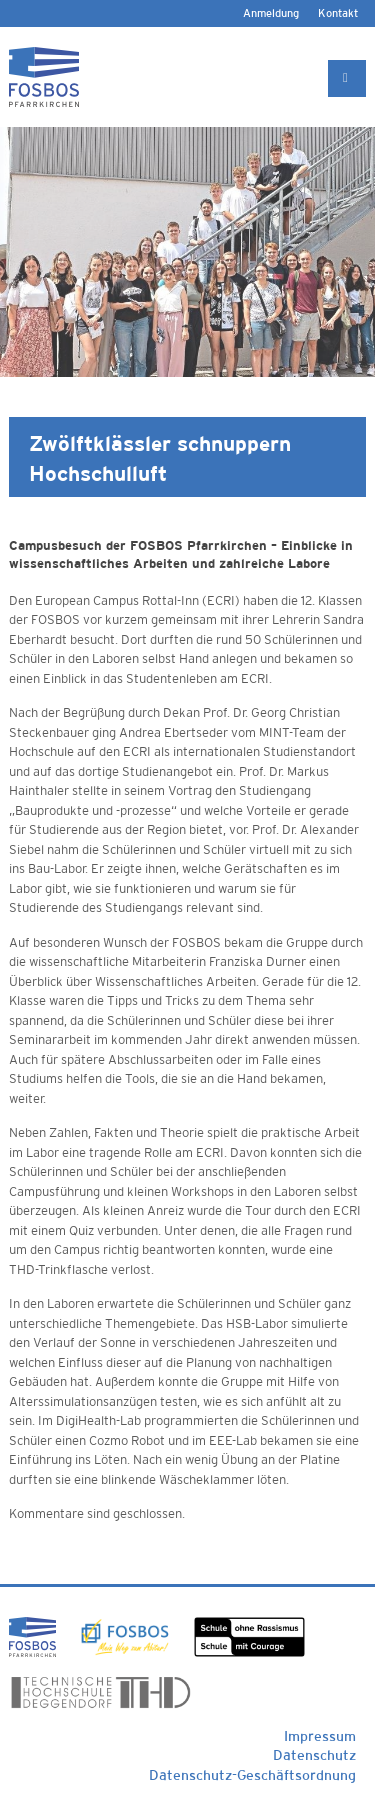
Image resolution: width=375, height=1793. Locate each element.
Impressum (320, 1736)
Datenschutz (314, 1755)
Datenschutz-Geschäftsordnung (252, 1775)
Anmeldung (271, 13)
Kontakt (338, 13)
